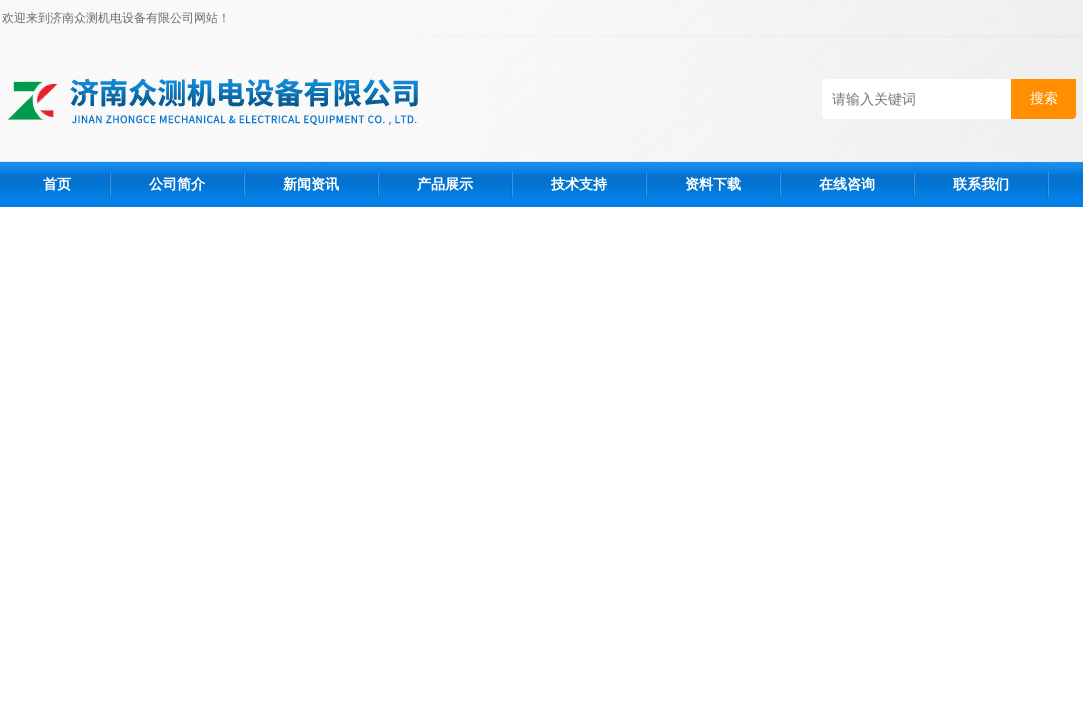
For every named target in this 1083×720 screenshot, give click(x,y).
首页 (57, 184)
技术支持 (579, 184)
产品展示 (445, 184)
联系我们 (981, 184)
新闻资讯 (311, 184)
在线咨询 (847, 184)
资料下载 (713, 184)
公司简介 (177, 184)
